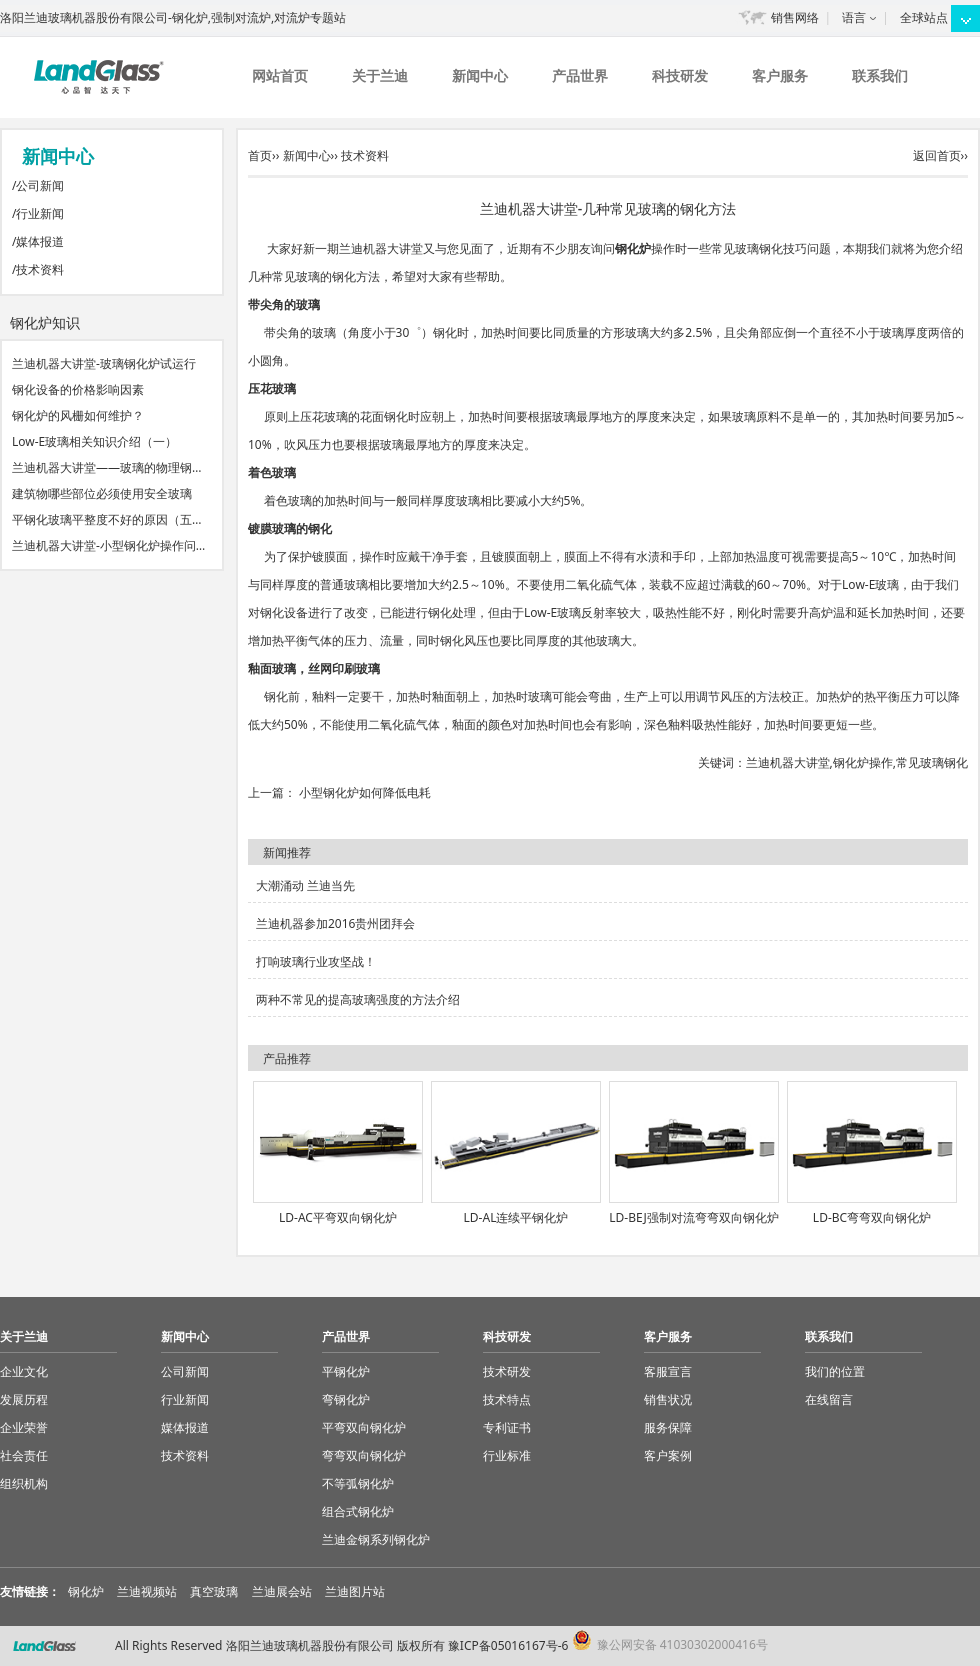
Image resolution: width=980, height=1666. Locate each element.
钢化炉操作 (863, 762)
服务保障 (668, 1427)
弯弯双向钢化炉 (364, 1455)
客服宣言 (668, 1371)
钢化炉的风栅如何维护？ (78, 415)
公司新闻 (40, 185)
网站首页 (280, 75)
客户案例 (668, 1455)
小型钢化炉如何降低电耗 (365, 792)
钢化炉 (633, 248)
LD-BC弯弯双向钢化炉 (872, 1217)
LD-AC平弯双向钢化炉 (338, 1217)
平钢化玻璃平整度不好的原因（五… (107, 519)
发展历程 (24, 1399)
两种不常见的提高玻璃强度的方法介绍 (358, 999)
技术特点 (507, 1399)
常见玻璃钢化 (932, 762)
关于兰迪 (380, 75)
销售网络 (795, 17)
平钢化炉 (346, 1371)
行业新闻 (40, 213)
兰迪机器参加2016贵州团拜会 (335, 923)
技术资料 (40, 269)
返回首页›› (940, 155)
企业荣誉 (24, 1427)
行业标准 (507, 1455)
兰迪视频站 (147, 1591)
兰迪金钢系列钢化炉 (376, 1539)
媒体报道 (40, 241)
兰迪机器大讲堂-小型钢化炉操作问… (108, 545)
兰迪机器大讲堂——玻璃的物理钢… (107, 467)
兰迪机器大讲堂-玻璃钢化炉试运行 (104, 363)
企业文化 (24, 1371)
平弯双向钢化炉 (364, 1427)
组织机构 (24, 1483)
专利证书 (507, 1427)
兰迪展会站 (282, 1591)
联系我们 (880, 75)
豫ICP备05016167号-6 (508, 1645)
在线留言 (829, 1399)
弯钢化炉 (346, 1399)
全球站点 (924, 17)
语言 (854, 17)
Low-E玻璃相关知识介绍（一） (94, 441)
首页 (260, 155)
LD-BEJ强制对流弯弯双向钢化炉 (693, 1217)
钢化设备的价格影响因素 (78, 389)
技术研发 (507, 1371)
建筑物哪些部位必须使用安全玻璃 (102, 493)
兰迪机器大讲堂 (788, 762)
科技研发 (680, 75)
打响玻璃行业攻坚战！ (316, 961)
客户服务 (780, 75)
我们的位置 (835, 1371)
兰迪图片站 (355, 1591)
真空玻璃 (214, 1591)
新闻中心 (480, 75)
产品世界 (580, 75)
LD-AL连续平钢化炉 (516, 1217)
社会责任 (24, 1455)
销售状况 (668, 1399)
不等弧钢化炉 (358, 1483)
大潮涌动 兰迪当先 (305, 885)
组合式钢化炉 (358, 1511)
